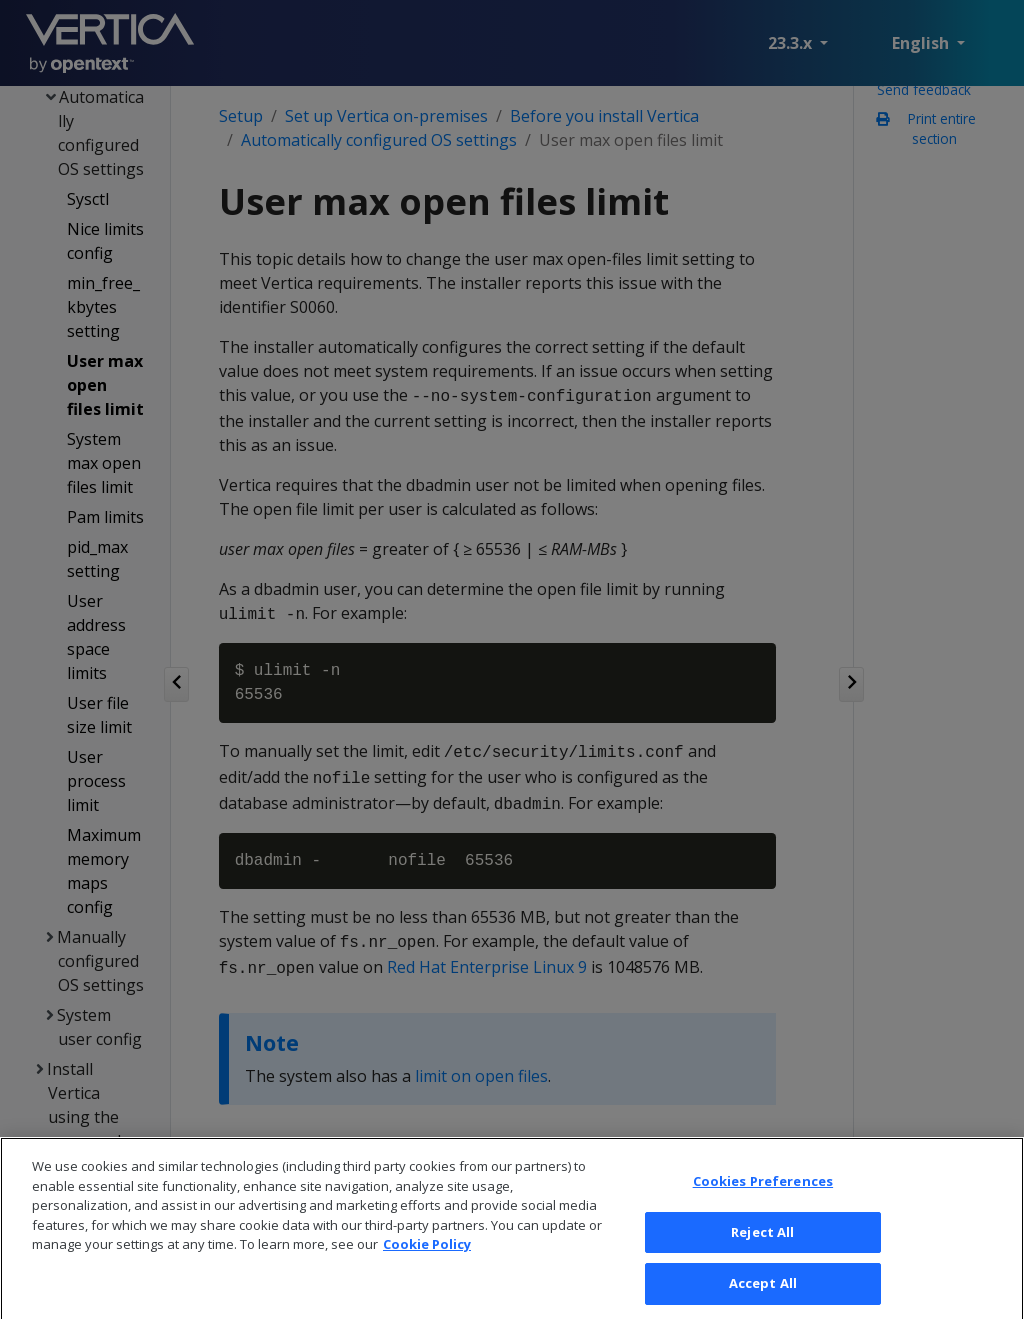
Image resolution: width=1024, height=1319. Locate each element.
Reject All (762, 1250)
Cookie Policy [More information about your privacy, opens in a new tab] (427, 1263)
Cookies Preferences (763, 1200)
